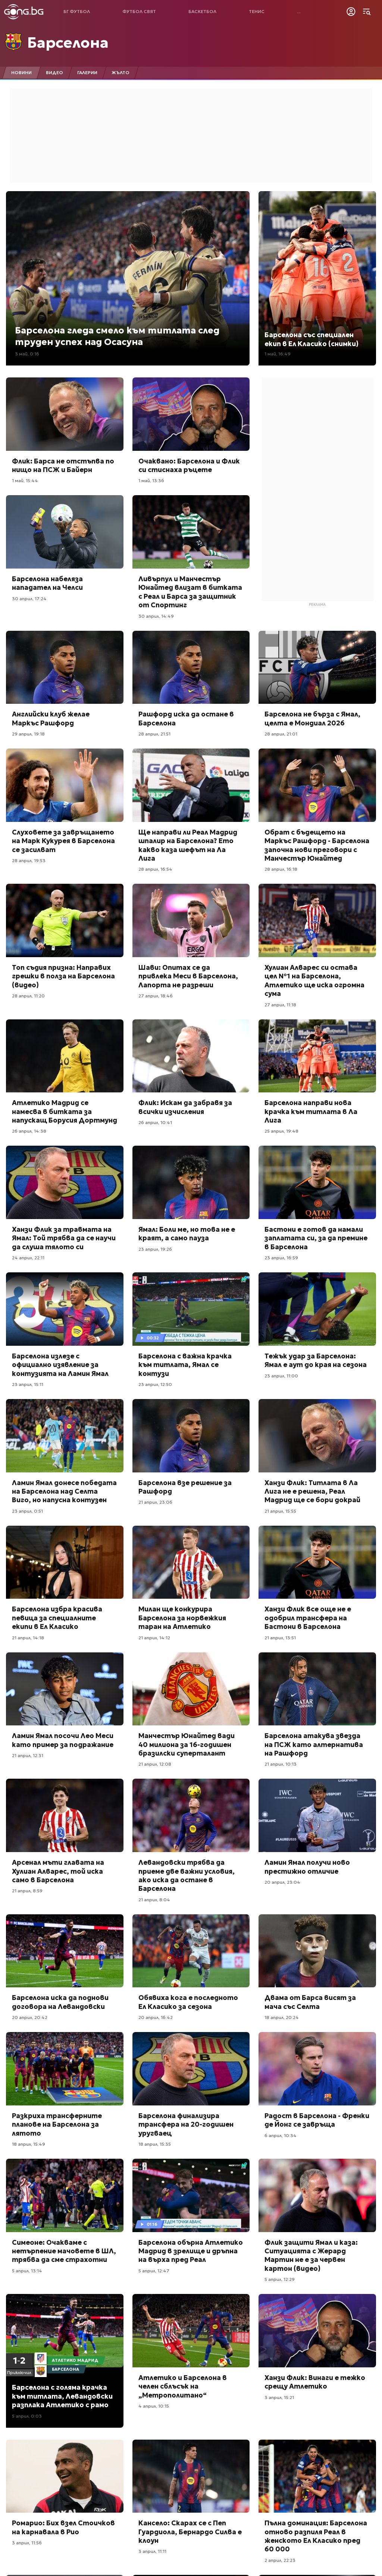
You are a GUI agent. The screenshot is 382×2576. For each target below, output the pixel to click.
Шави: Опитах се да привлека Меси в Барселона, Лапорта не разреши (188, 976)
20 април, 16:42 (155, 2017)
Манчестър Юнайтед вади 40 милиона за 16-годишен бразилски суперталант (186, 1744)
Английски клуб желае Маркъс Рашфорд (51, 718)
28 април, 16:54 (155, 869)
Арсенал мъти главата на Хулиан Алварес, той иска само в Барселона (58, 1871)
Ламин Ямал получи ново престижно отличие (307, 1866)
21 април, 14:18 (28, 1637)
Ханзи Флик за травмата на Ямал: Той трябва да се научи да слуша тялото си (64, 1238)
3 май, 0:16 (27, 354)
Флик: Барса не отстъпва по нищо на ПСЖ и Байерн (63, 465)
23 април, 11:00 (281, 1376)
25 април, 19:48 (281, 1131)
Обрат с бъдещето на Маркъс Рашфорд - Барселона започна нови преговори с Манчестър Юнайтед (316, 845)
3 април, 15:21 (279, 2397)
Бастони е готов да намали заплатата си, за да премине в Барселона (315, 1238)
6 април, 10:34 (280, 2135)
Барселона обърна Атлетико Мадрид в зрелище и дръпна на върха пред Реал (190, 2251)
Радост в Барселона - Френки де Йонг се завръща (316, 2120)
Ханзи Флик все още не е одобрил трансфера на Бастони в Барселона (307, 1618)
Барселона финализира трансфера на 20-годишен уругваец (186, 2124)
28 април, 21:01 (280, 734)
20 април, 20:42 (29, 2017)
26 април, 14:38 (29, 1131)
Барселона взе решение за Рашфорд (185, 1487)
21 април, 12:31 (27, 1755)
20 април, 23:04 (282, 1882)
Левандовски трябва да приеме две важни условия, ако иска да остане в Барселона (186, 1875)
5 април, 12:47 (153, 2270)
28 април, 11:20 (28, 996)
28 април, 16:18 (280, 869)
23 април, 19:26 (155, 1249)
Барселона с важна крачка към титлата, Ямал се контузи (185, 1365)
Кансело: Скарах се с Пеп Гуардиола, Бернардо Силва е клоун (190, 2532)
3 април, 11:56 (27, 2542)
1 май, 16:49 (277, 354)
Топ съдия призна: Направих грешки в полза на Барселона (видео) (63, 976)
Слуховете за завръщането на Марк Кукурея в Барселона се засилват (63, 841)
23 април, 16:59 (281, 1257)
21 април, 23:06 (155, 1502)
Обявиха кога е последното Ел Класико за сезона (188, 2001)
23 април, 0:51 (27, 1511)
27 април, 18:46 (155, 996)
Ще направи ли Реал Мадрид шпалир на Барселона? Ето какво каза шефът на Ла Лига (187, 845)
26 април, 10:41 (155, 1122)
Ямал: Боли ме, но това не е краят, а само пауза (186, 1233)
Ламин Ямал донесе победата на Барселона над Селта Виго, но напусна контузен (64, 1491)
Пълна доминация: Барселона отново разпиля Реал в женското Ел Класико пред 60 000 (315, 2536)
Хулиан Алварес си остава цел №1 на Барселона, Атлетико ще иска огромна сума (314, 980)
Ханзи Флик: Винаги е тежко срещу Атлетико (314, 2381)
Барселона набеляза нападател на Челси (47, 583)
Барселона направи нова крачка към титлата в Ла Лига (310, 1111)
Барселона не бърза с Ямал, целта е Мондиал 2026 (312, 718)
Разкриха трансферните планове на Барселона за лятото (57, 2124)
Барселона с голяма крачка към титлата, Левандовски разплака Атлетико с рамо (62, 2396)
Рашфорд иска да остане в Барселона (186, 718)
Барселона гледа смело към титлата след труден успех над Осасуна (117, 336)
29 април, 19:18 (28, 734)
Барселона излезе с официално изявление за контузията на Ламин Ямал (60, 1365)
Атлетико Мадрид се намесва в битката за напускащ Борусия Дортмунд (64, 1111)
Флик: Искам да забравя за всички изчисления (185, 1106)
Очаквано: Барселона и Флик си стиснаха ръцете (189, 465)
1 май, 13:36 (151, 480)
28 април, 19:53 (29, 860)
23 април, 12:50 (155, 1384)
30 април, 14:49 (156, 616)
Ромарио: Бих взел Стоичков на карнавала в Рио (63, 2527)
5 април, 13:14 (27, 2270)
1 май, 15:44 (25, 480)
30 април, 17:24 (29, 598)
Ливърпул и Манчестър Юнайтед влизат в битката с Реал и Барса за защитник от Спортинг (190, 592)
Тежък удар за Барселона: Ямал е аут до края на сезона (315, 1360)
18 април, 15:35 (154, 2144)
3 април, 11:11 (152, 2551)
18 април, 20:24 (281, 2017)
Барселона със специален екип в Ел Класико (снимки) (311, 339)
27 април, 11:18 (280, 1004)
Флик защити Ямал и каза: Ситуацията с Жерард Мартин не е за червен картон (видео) (311, 2255)
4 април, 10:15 (153, 2406)
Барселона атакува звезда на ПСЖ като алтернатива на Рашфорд (313, 1744)
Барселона (68, 42)
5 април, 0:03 (27, 2416)
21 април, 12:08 (154, 1764)
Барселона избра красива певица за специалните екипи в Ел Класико (57, 1618)
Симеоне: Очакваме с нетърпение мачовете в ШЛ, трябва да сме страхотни (64, 2251)
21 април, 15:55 (280, 1511)
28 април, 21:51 (154, 734)
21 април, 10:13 (280, 1764)
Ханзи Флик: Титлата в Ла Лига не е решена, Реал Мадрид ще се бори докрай (312, 1491)
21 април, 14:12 (154, 1637)
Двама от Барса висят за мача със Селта (310, 2001)
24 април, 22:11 (28, 1257)
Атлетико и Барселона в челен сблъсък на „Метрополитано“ (182, 2386)
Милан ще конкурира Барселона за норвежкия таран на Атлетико (182, 1618)
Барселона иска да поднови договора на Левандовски (60, 2001)
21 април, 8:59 (27, 1890)
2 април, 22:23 (279, 2560)
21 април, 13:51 (280, 1637)
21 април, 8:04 (154, 1899)
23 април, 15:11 (27, 1384)
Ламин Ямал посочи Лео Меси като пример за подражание (62, 1740)
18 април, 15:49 (28, 2144)
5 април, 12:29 (279, 2279)
